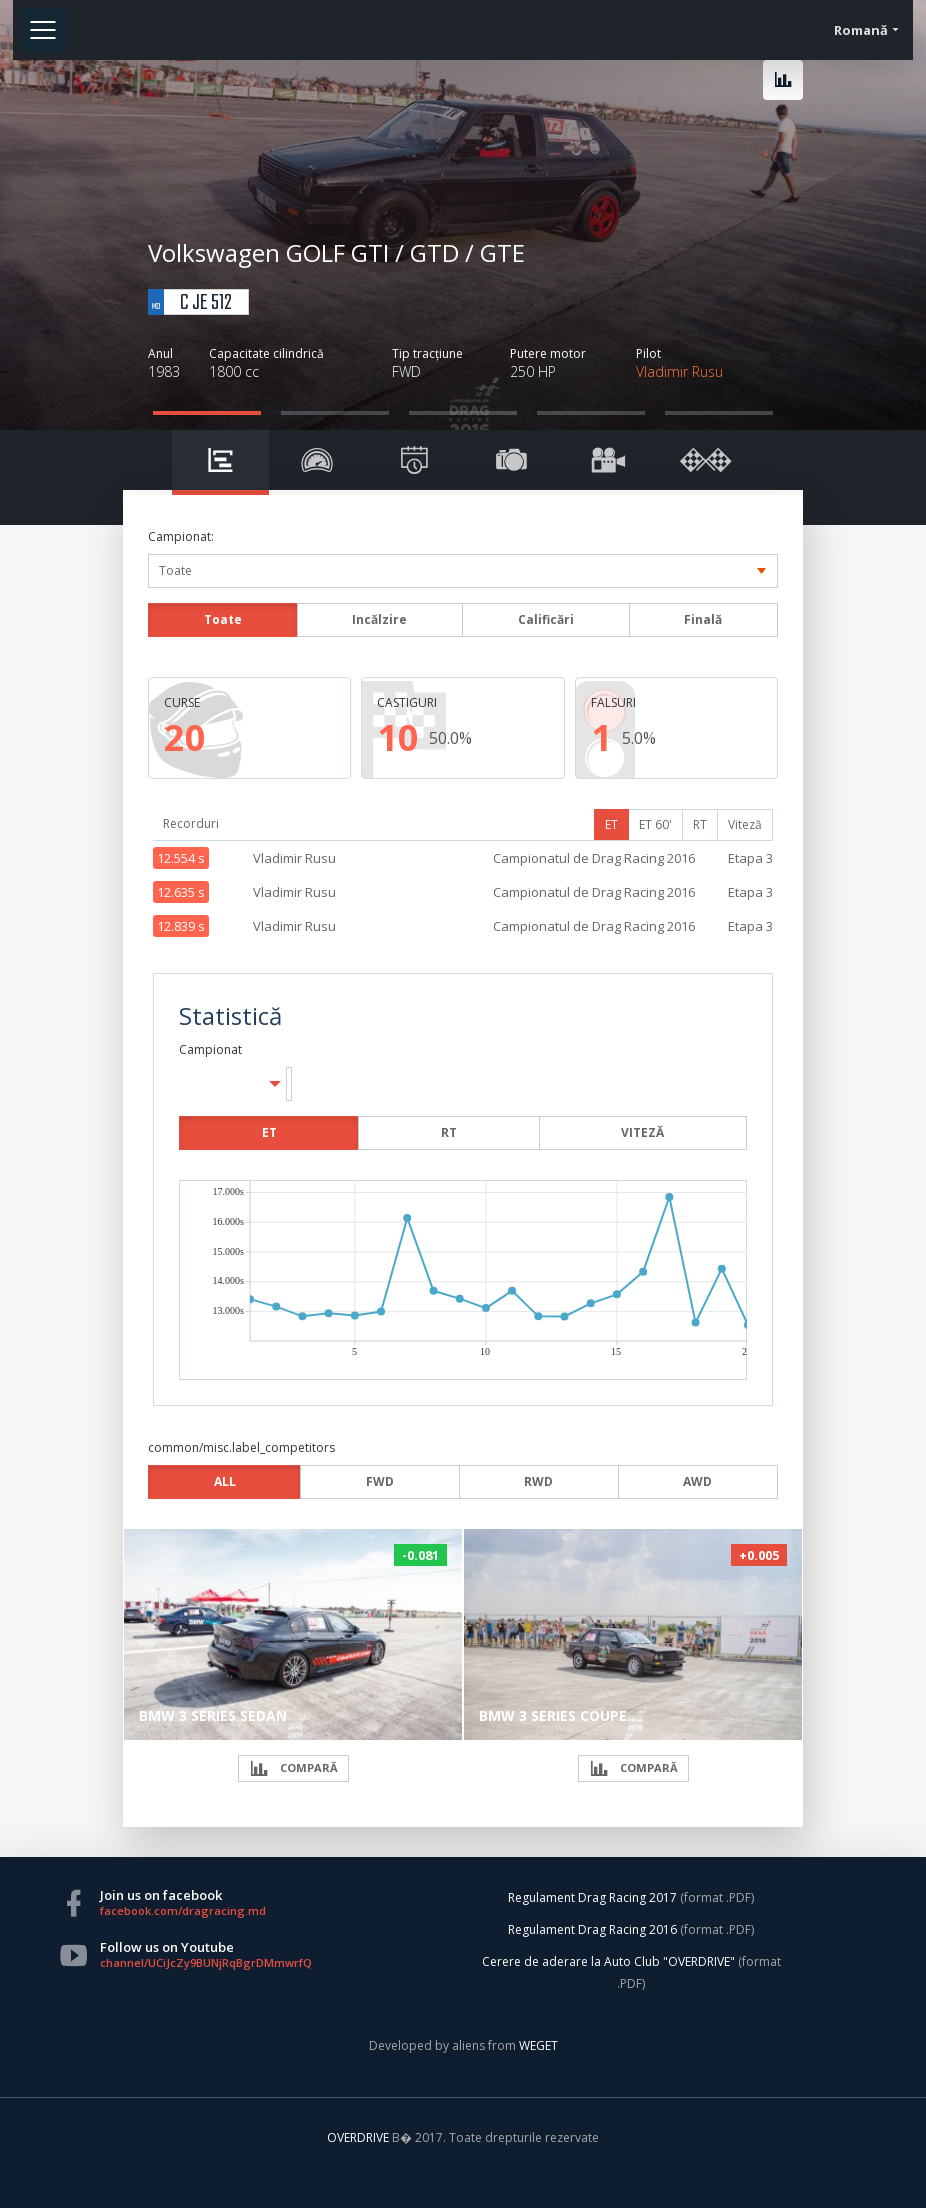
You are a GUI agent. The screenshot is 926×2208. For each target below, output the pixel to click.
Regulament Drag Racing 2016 (592, 1929)
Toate (223, 619)
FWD (380, 1481)
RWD (538, 1481)
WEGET (538, 2045)
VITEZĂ (642, 1132)
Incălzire (379, 619)
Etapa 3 (750, 858)
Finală (703, 619)
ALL (225, 1481)
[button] (289, 1084)
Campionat (210, 1049)
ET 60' (655, 824)
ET (611, 824)
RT (700, 824)
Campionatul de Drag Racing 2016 (594, 858)
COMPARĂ (293, 1768)
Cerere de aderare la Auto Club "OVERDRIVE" (608, 1961)
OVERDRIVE (359, 2137)
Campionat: (181, 536)
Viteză (745, 824)
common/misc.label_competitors (241, 1447)
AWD (697, 1481)
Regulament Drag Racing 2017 (592, 1897)
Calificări (546, 619)
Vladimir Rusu (679, 371)
